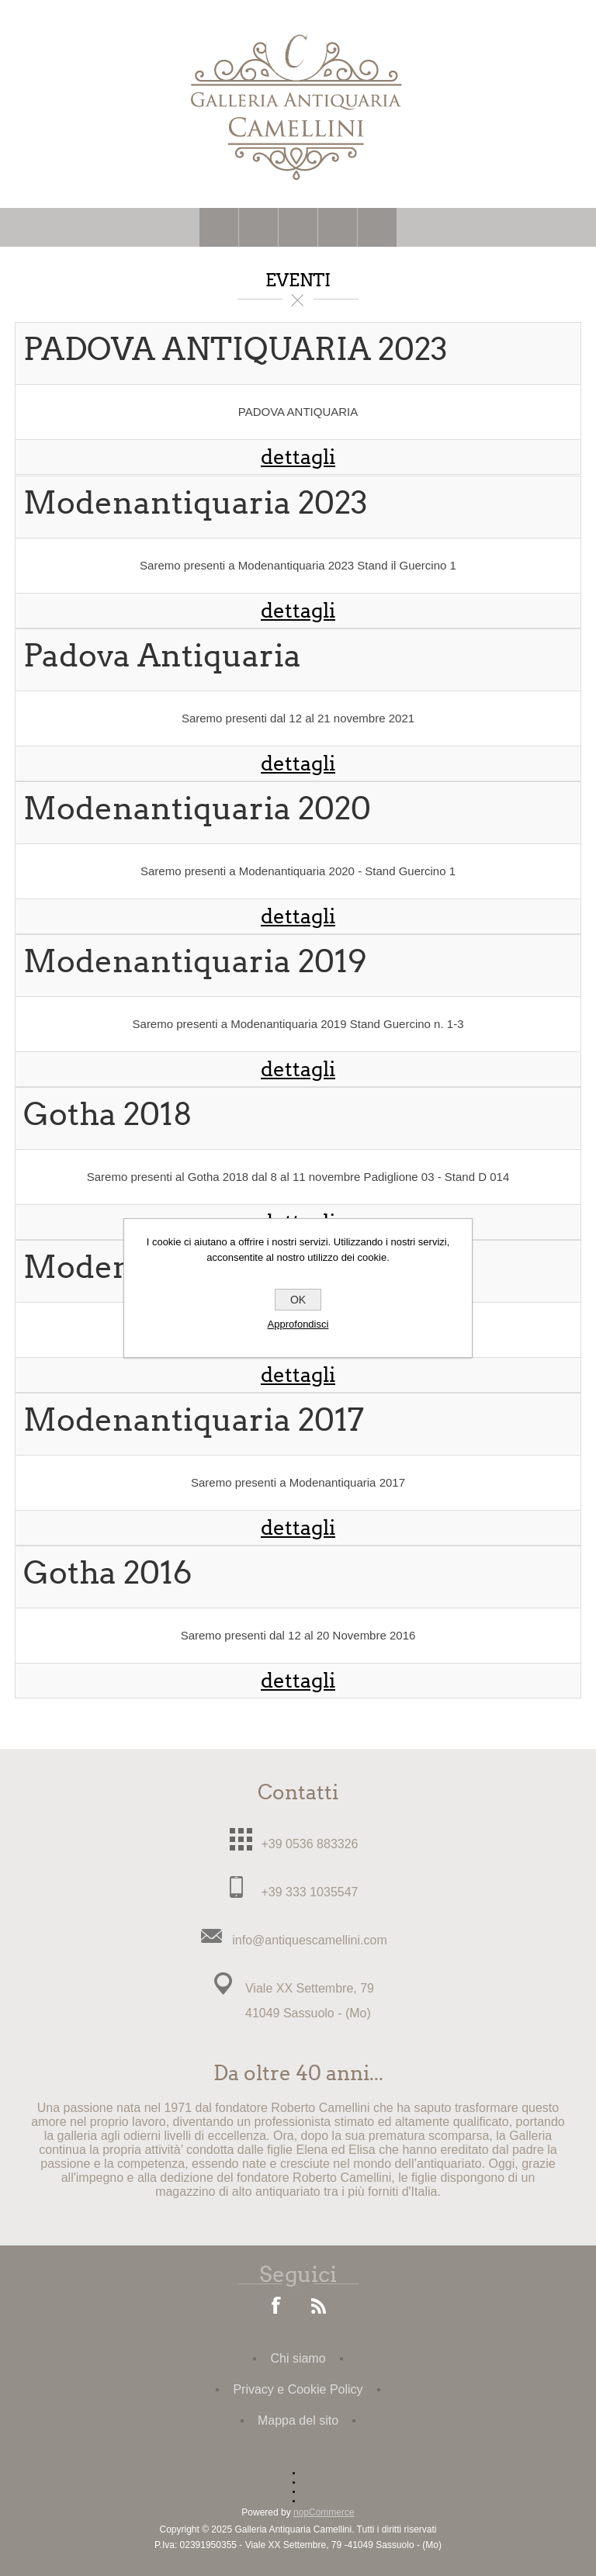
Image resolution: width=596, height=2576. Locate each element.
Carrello (337, 227)
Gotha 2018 (107, 1115)
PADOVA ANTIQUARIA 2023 (235, 350)
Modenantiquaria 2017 (193, 1420)
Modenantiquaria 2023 (195, 503)
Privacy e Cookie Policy (297, 2389)
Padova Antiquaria (162, 656)
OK (298, 1299)
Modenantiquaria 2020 (197, 809)
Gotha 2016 (107, 1573)
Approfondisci (298, 1324)
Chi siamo (297, 2358)
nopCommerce (324, 2512)
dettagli (298, 457)
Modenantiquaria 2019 (195, 962)
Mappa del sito (298, 2420)
